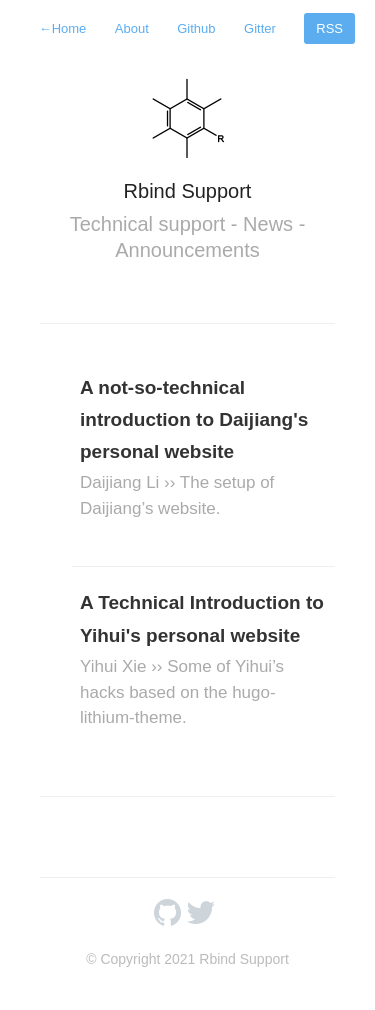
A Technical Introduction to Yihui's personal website (203, 661)
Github (196, 28)
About (132, 28)
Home (63, 28)
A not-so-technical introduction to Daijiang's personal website (203, 449)
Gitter (260, 28)
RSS (329, 28)
